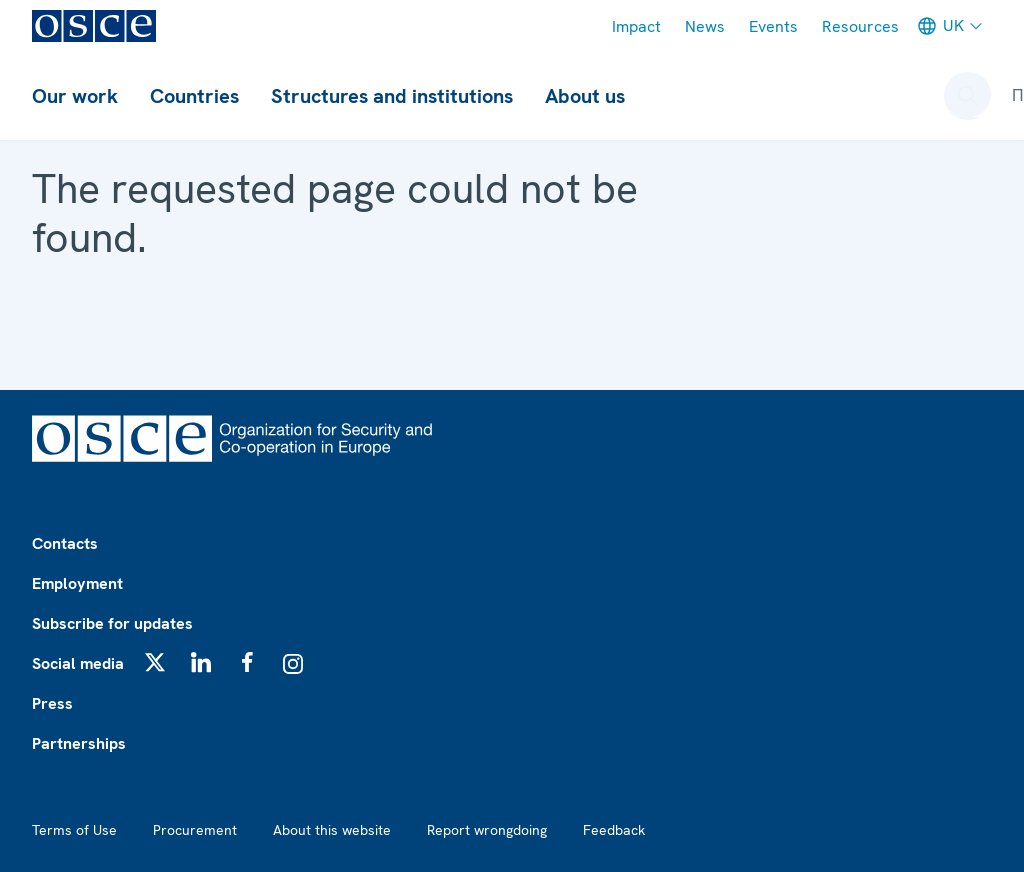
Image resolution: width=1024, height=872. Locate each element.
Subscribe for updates (112, 623)
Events (773, 26)
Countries (194, 96)
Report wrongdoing (487, 830)
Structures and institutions (392, 96)
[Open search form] (968, 96)
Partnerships (79, 743)
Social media (78, 663)
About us (585, 96)
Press (52, 703)
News (705, 26)
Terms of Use (74, 830)
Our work (75, 96)
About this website (332, 830)
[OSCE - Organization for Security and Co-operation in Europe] (94, 26)
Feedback (614, 830)
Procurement (195, 830)
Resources (860, 26)
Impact (636, 26)
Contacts (65, 543)
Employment (77, 583)
